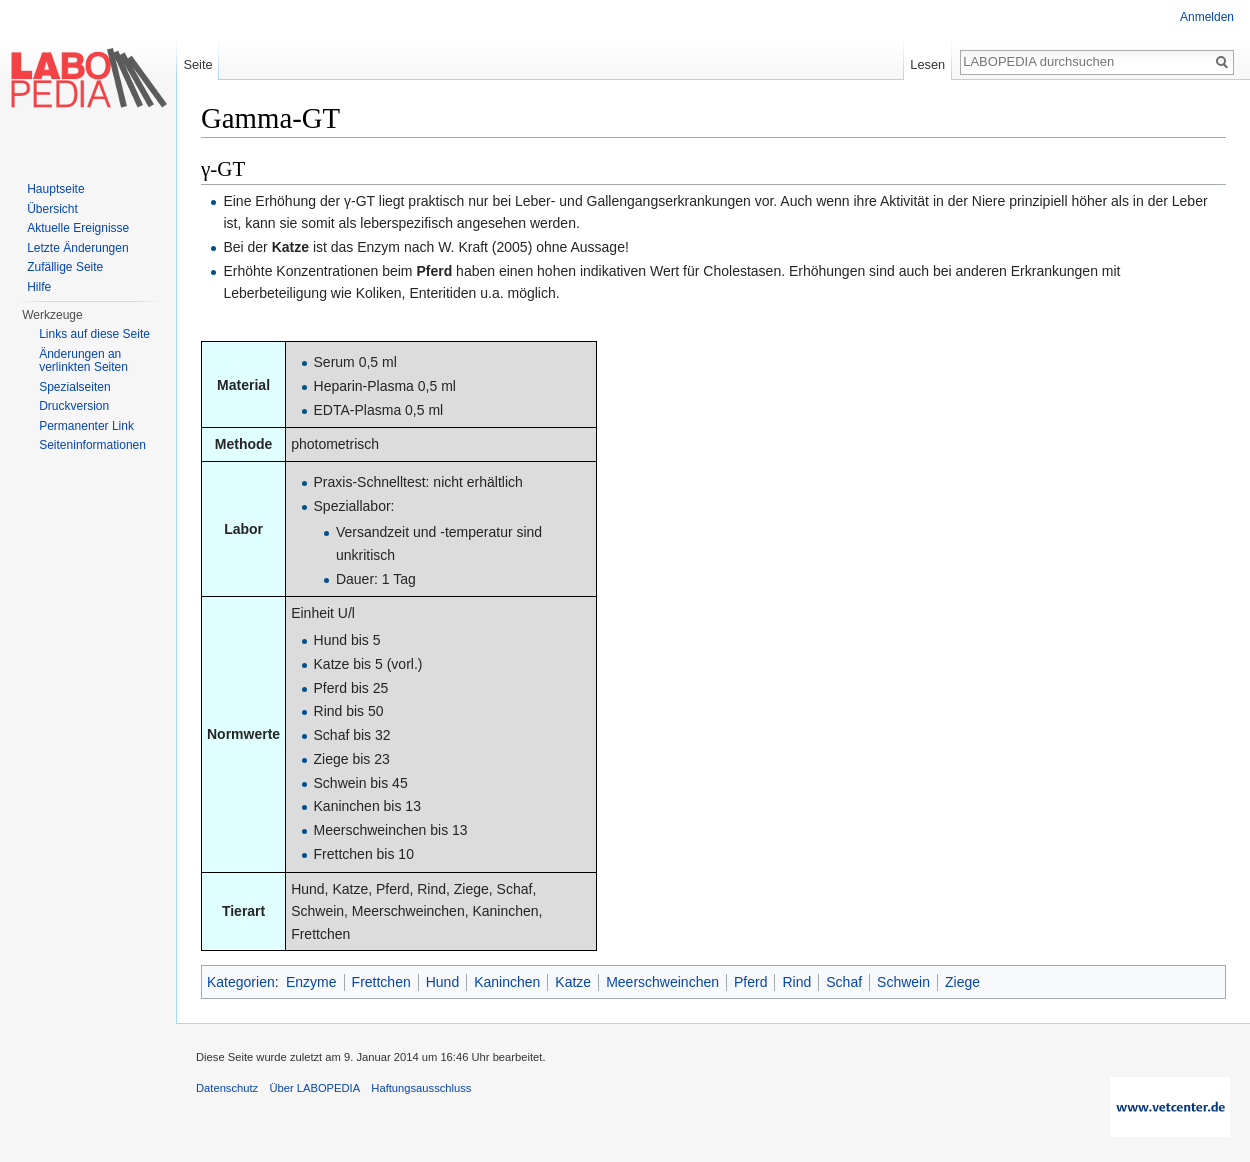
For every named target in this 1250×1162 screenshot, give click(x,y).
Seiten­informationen (92, 445)
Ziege (962, 982)
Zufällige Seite (65, 267)
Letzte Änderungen (77, 248)
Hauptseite (55, 189)
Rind (796, 982)
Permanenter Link (86, 426)
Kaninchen (507, 982)
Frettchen (381, 982)
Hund (442, 982)
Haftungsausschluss (421, 1088)
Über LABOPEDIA (314, 1088)
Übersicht (52, 209)
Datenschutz (227, 1088)
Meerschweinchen (662, 982)
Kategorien (241, 982)
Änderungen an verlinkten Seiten (83, 361)
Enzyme (311, 982)
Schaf (844, 982)
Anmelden (1207, 17)
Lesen (927, 64)
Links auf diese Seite (94, 334)
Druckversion (74, 406)
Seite (197, 64)
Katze (573, 982)
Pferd (750, 982)
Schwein (903, 982)
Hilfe (39, 287)
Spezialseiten (74, 387)
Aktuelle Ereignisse (78, 228)
